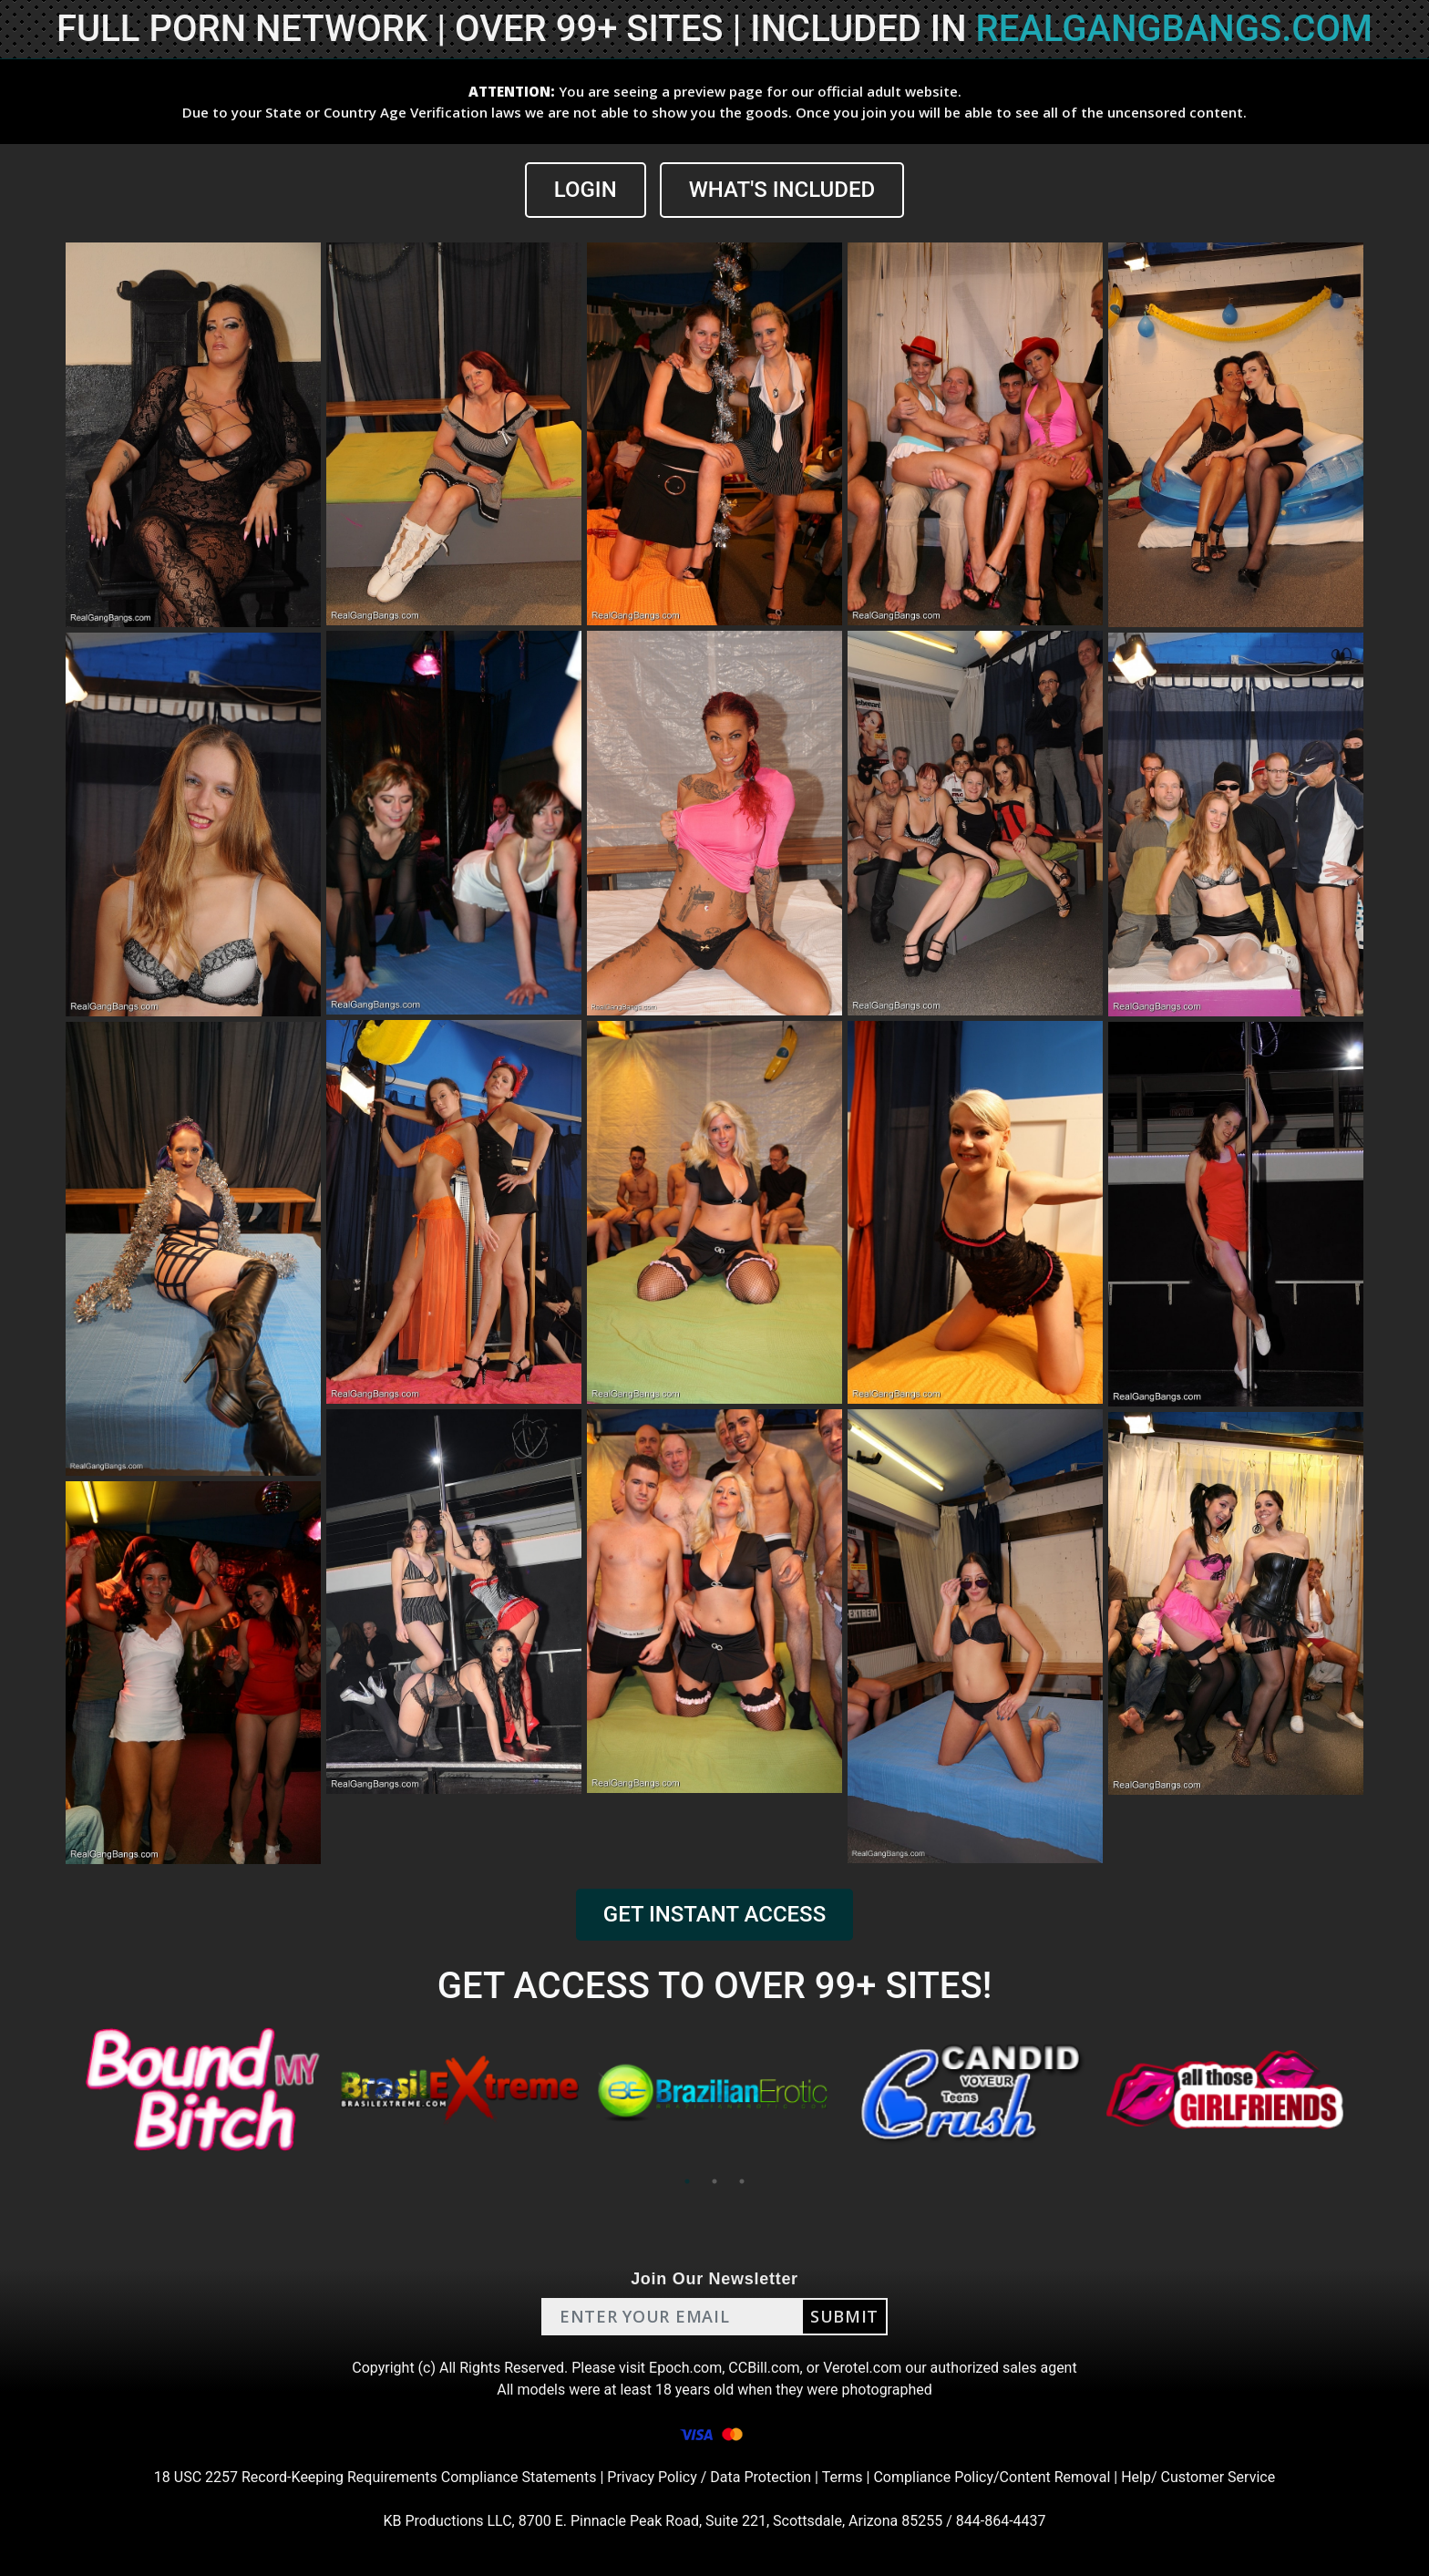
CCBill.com (763, 2367)
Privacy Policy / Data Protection (709, 2477)
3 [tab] (742, 2181)
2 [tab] (714, 2181)
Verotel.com (862, 2367)
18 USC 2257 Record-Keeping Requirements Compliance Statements (375, 2477)
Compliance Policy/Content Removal (991, 2477)
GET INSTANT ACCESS (714, 1914)
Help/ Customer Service (1198, 2477)
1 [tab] (687, 2181)
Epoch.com (685, 2367)
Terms (842, 2477)
